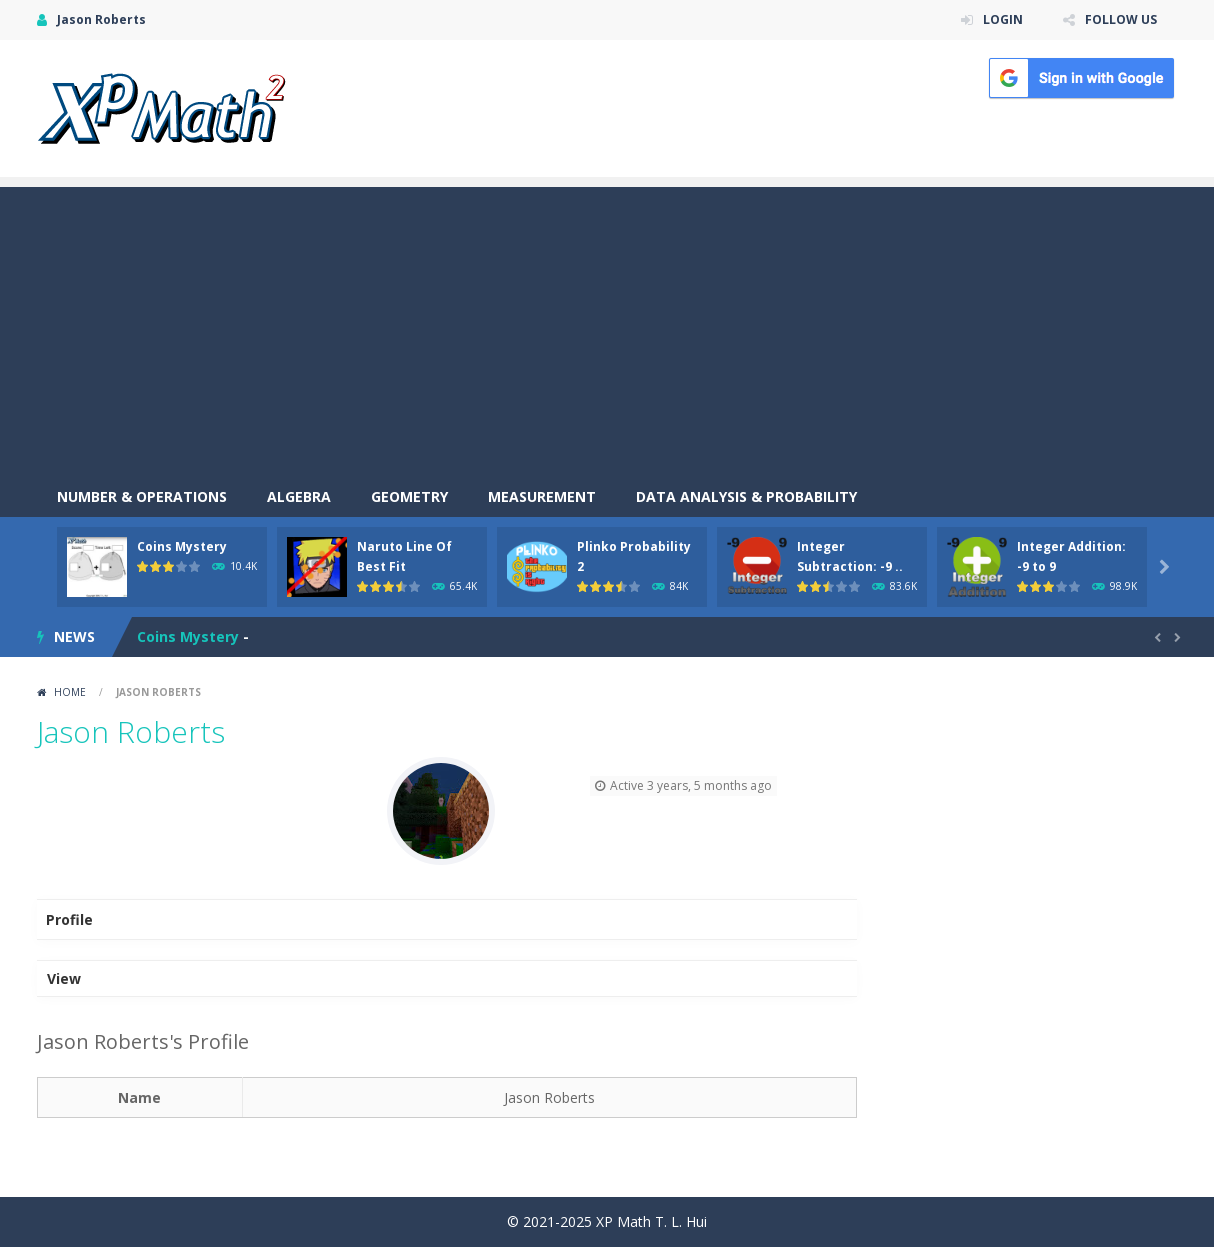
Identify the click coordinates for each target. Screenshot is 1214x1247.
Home (70, 692)
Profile (69, 919)
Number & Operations (142, 496)
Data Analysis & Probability (746, 496)
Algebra (299, 496)
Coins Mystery (182, 546)
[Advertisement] (607, 327)
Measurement (542, 496)
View (64, 978)
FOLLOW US (1121, 19)
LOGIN (1003, 19)
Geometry (409, 496)
